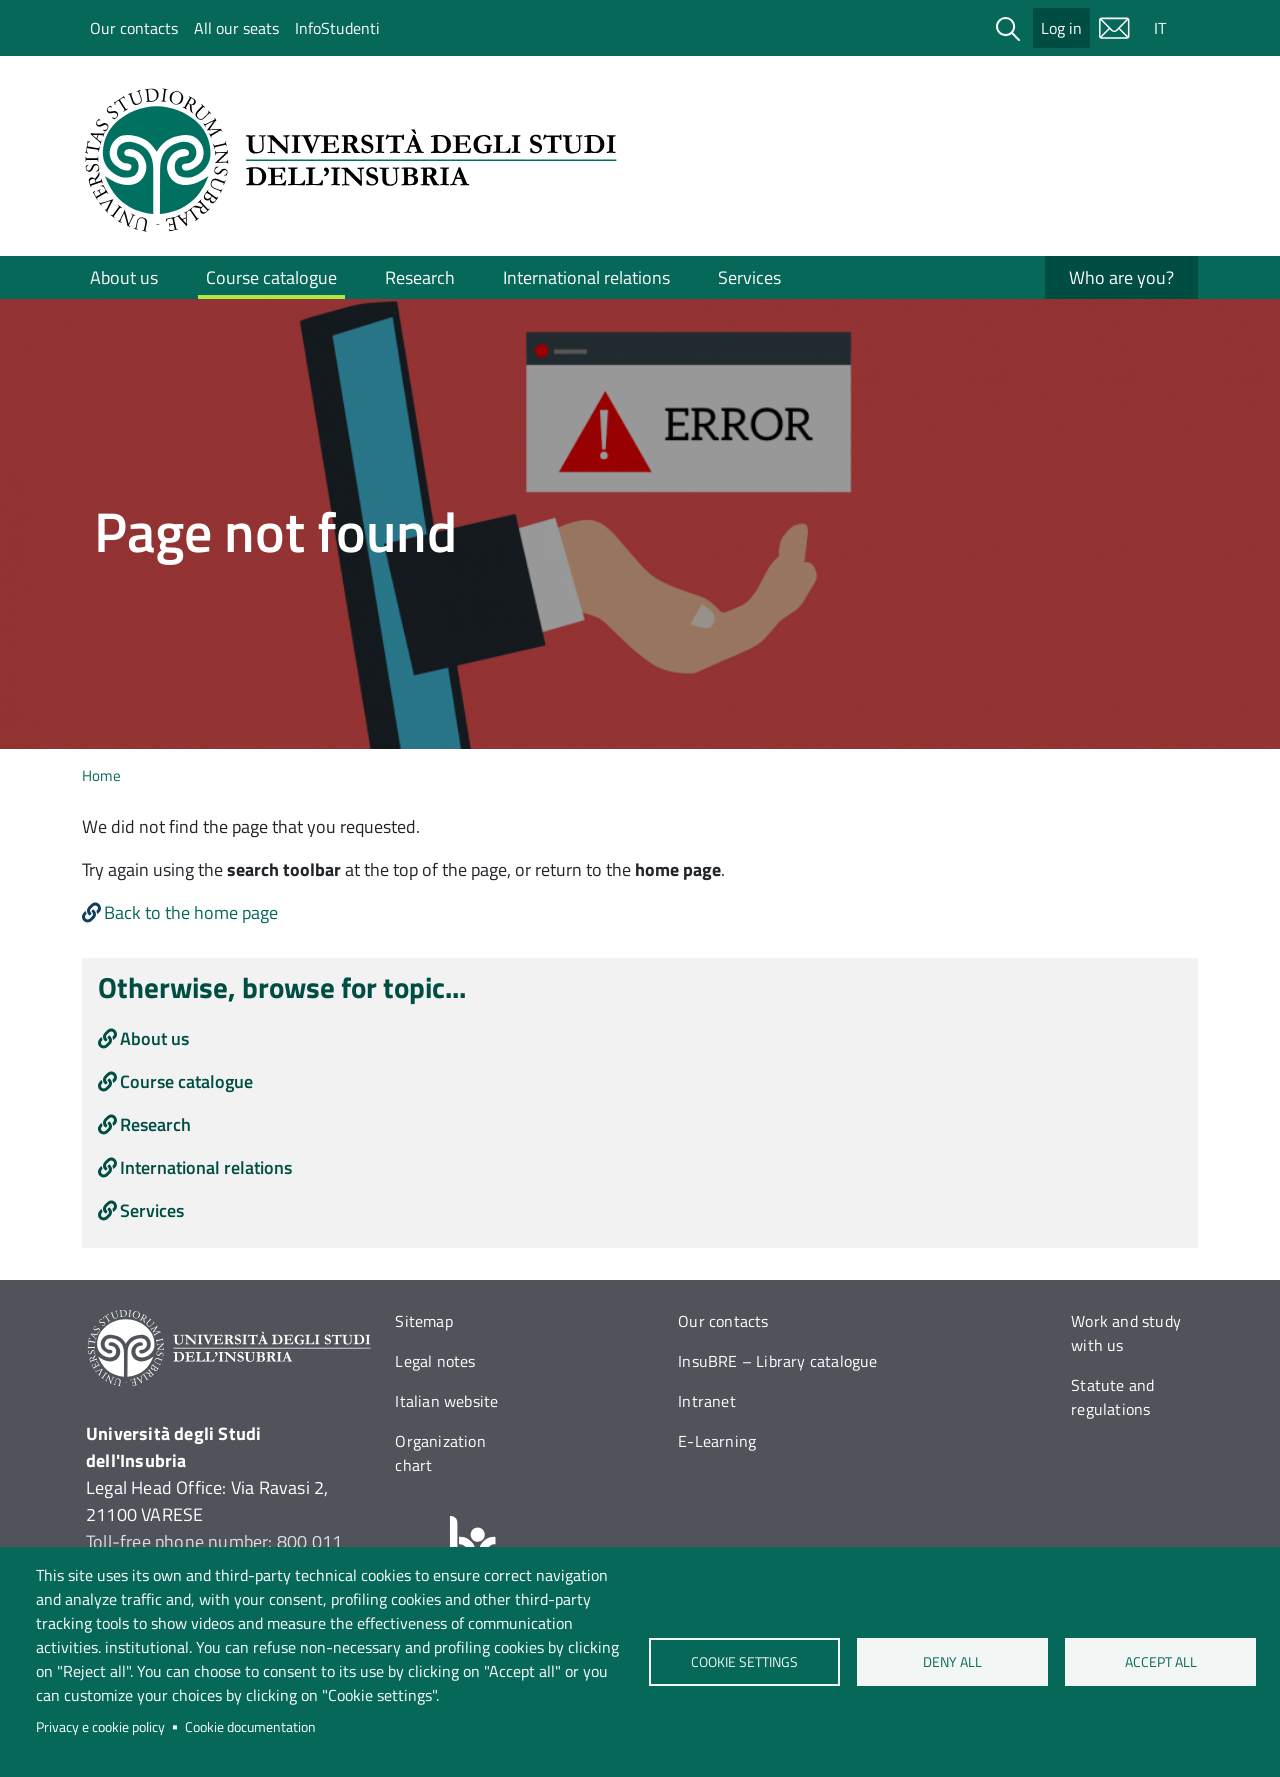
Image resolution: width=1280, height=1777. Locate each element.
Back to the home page (191, 912)
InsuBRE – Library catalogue (777, 1361)
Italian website (446, 1401)
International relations (586, 277)
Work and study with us (1126, 1333)
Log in (1061, 28)
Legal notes (435, 1361)
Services (749, 277)
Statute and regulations (1112, 1397)
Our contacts (134, 28)
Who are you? (1121, 277)
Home (101, 775)
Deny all (952, 1662)
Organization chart (440, 1453)
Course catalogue (271, 277)
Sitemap (423, 1321)
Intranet (707, 1401)
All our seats (236, 28)
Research (420, 277)
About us (124, 277)
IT (1160, 28)
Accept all (1160, 1662)
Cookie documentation (250, 1727)
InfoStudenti (337, 28)
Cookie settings (744, 1662)
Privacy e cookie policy (100, 1727)
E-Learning (717, 1441)
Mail (1114, 28)
